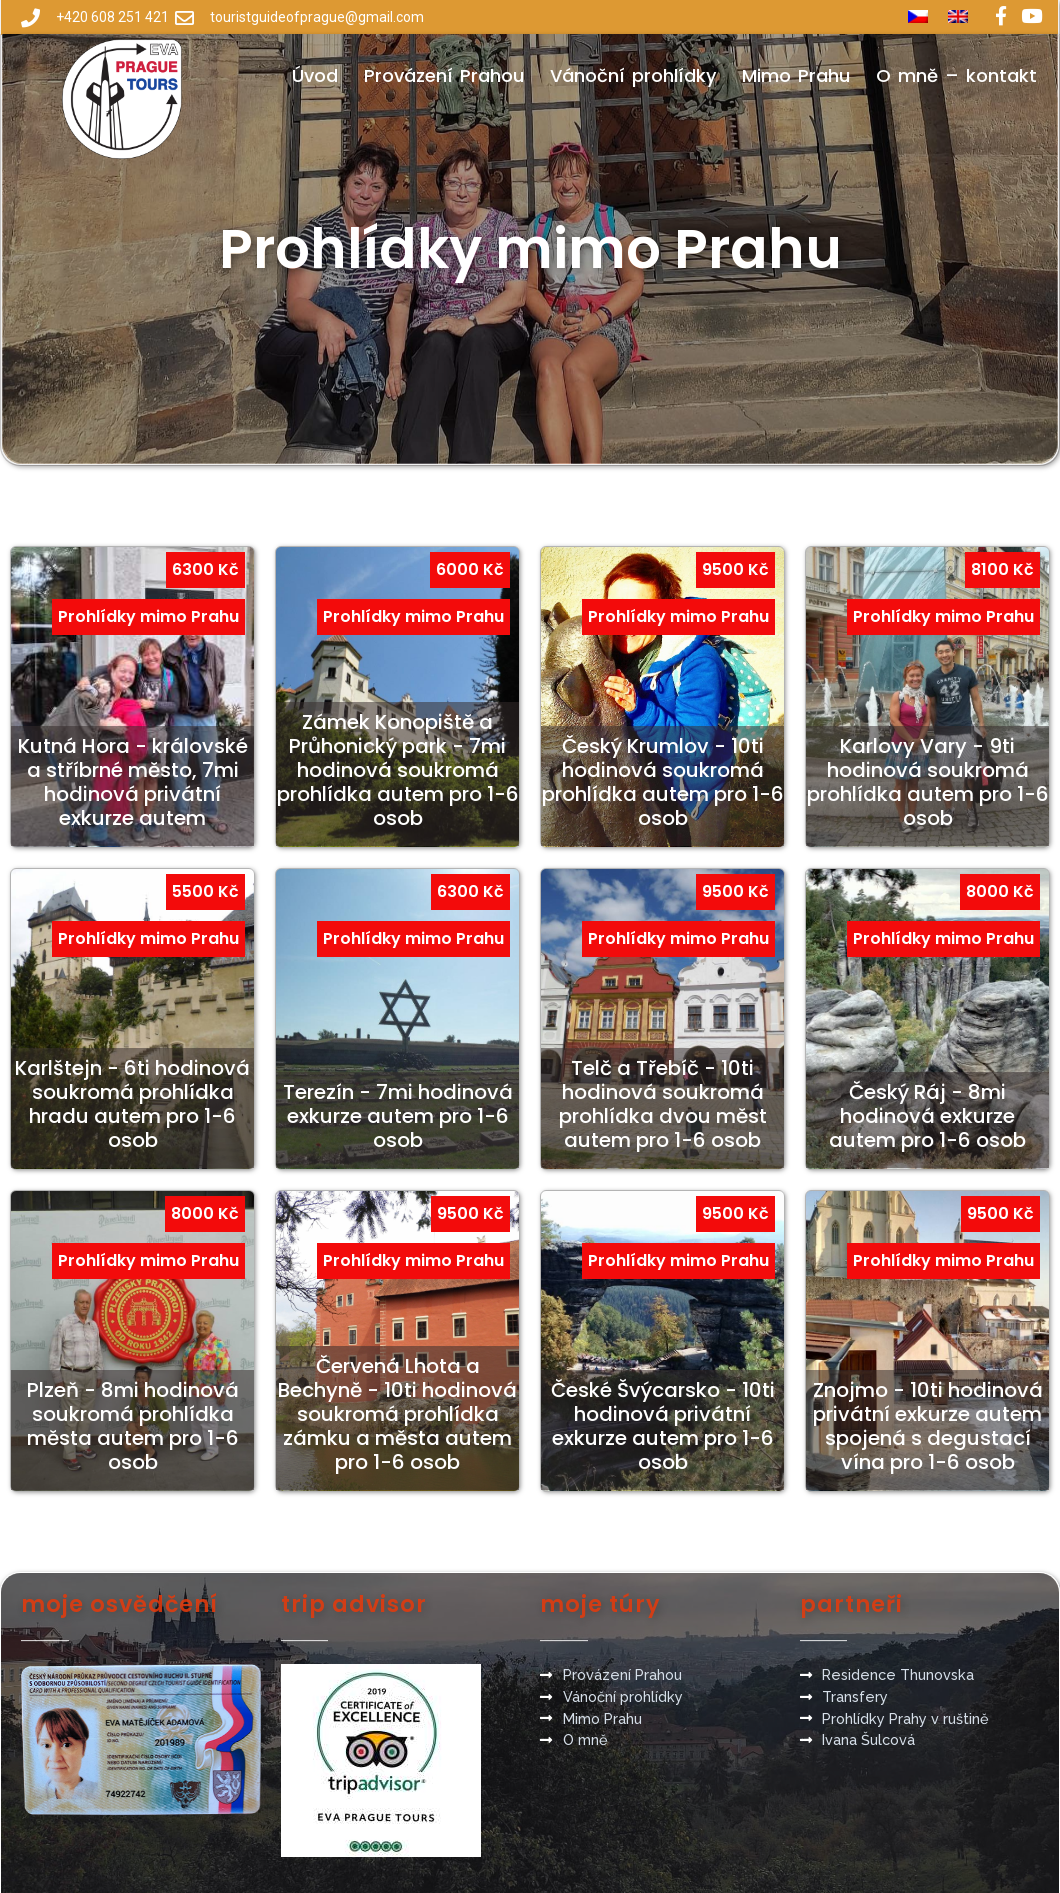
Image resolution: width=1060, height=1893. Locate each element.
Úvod (315, 75)
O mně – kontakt (956, 75)
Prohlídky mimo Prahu (148, 616)
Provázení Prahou (444, 75)
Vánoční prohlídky (633, 75)
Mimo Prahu (796, 75)
